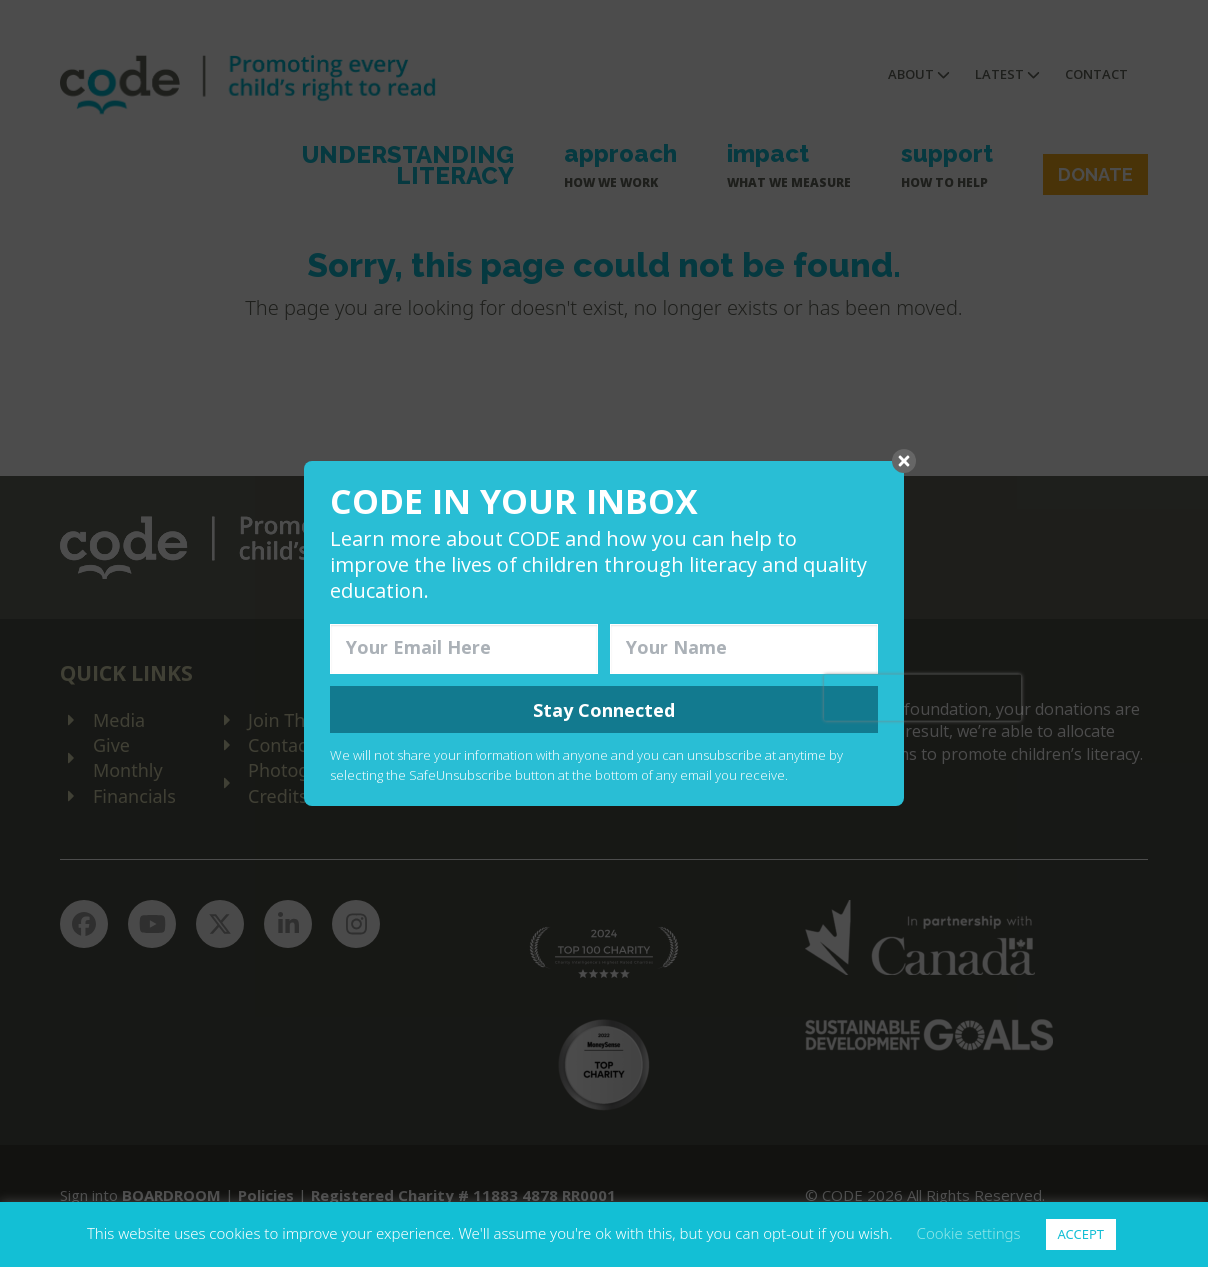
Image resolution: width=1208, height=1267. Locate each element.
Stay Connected (604, 710)
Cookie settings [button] (969, 1233)
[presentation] (922, 697)
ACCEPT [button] (1081, 1234)
